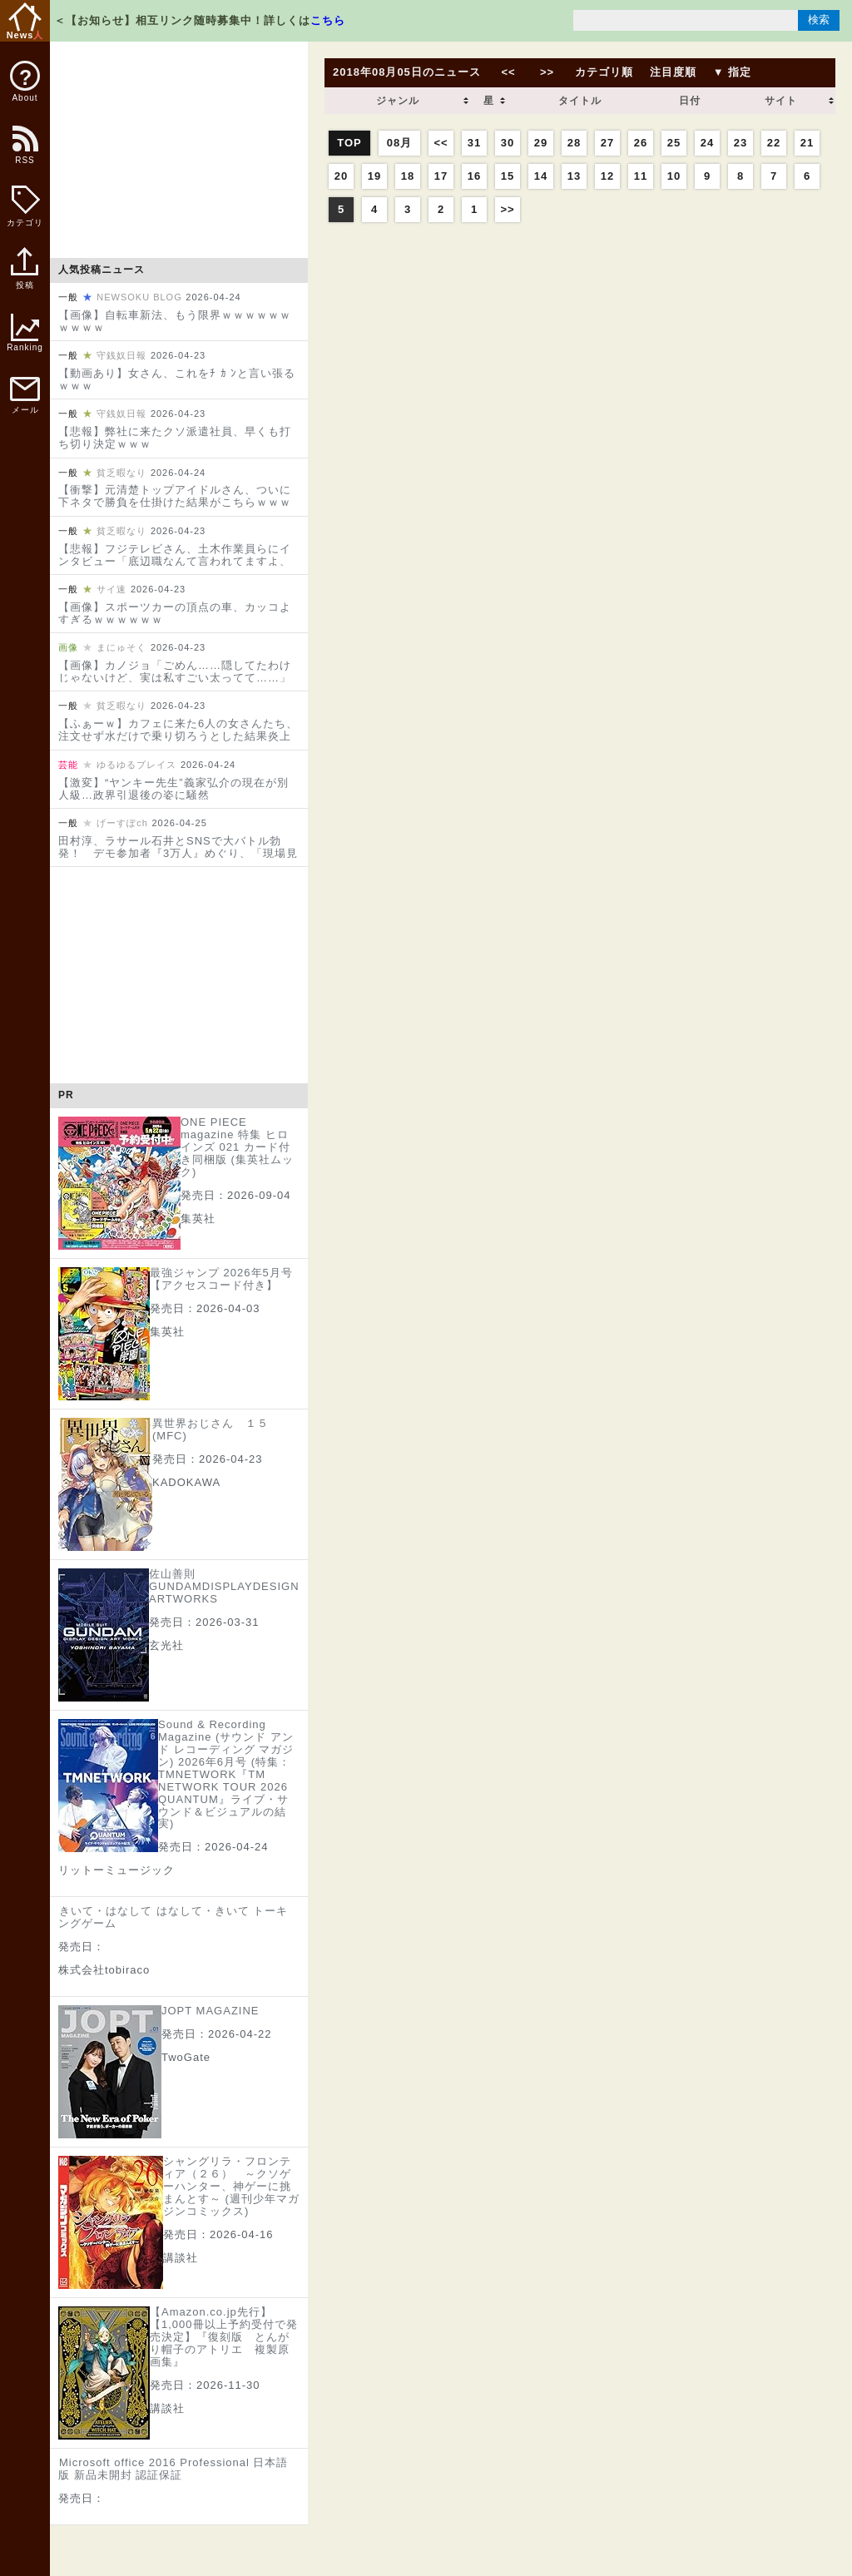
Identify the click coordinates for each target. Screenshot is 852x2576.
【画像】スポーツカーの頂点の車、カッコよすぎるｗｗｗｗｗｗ (174, 613)
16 (474, 176)
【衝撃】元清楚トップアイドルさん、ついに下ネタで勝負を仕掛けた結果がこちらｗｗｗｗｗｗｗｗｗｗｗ (174, 502)
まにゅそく (121, 647)
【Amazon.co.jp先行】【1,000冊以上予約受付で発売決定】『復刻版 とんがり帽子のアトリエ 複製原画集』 (224, 2337)
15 (507, 176)
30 (507, 142)
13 (574, 176)
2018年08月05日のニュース (407, 72)
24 (707, 142)
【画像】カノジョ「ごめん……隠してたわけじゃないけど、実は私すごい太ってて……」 (174, 671)
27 (607, 142)
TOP (349, 142)
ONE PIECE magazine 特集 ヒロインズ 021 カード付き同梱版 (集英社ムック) (237, 1147)
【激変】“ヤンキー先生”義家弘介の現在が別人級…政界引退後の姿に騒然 (173, 788)
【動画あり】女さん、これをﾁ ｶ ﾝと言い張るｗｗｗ (176, 379)
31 (474, 142)
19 (374, 176)
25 (674, 142)
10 (674, 176)
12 (607, 176)
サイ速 (111, 589)
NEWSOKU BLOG (139, 297)
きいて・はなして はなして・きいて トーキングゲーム (173, 1917)
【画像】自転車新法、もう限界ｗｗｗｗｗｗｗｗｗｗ (174, 321)
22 (773, 142)
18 (407, 176)
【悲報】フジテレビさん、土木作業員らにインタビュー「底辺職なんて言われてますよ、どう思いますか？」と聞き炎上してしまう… (174, 561)
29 (540, 142)
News (25, 21)
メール (25, 395)
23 (740, 142)
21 (807, 142)
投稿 (24, 277)
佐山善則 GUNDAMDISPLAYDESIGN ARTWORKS (224, 1586)
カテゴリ (25, 206)
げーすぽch (122, 823)
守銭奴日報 (121, 355)
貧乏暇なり (121, 473)
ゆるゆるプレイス (136, 765)
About (25, 81)
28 (574, 142)
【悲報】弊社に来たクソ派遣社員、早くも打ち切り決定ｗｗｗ (174, 437)
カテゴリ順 (604, 72)
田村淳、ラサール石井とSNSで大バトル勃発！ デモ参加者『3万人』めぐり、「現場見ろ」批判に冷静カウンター (178, 853)
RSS (23, 153)
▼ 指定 (732, 72)
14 (540, 176)
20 (341, 176)
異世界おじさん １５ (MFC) (210, 1429)
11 (640, 176)
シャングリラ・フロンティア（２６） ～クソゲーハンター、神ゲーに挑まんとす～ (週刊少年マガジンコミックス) (231, 2186)
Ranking (25, 333)
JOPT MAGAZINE (210, 2010)
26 (640, 142)
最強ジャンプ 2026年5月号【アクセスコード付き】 (221, 1278)
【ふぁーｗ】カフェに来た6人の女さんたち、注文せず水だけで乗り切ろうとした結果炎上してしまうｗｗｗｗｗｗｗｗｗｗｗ (178, 736)
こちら (327, 20)
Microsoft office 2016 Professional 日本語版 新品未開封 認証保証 (173, 2468)
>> (546, 72)
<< (508, 72)
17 (441, 176)
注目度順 (673, 72)
